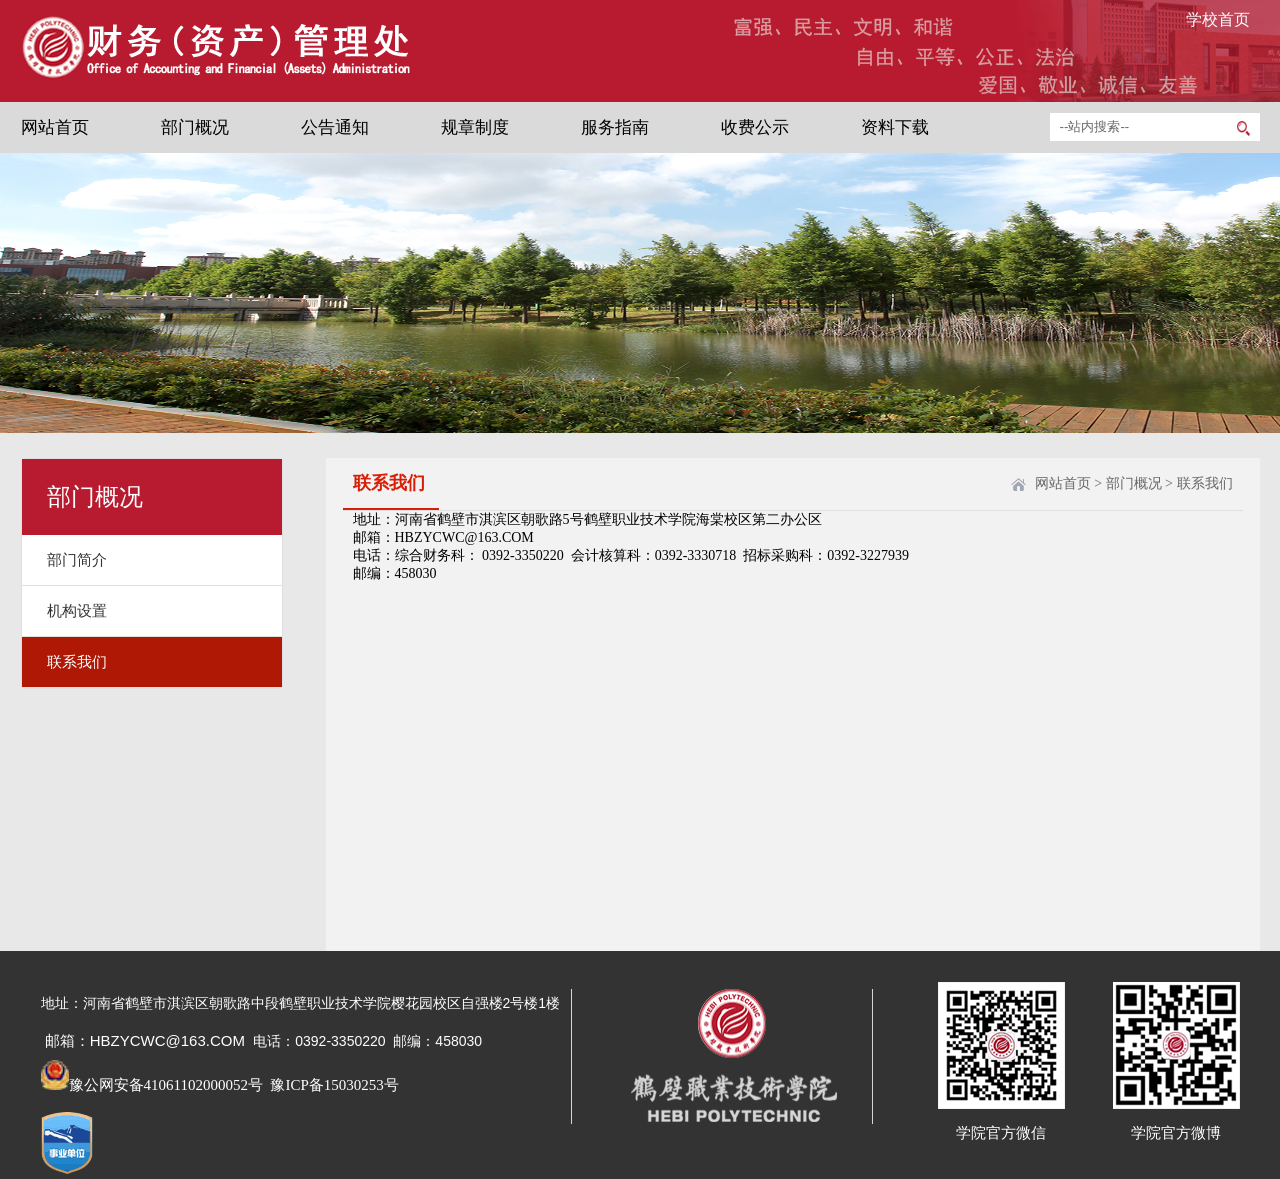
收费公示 (755, 127)
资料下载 (895, 127)
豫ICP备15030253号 (333, 1085)
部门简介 (77, 560)
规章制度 (475, 127)
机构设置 (77, 611)
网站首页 (55, 127)
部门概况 (195, 127)
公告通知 (335, 127)
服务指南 (615, 127)
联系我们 (77, 662)
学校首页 (1218, 19)
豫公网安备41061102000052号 (152, 1085)
